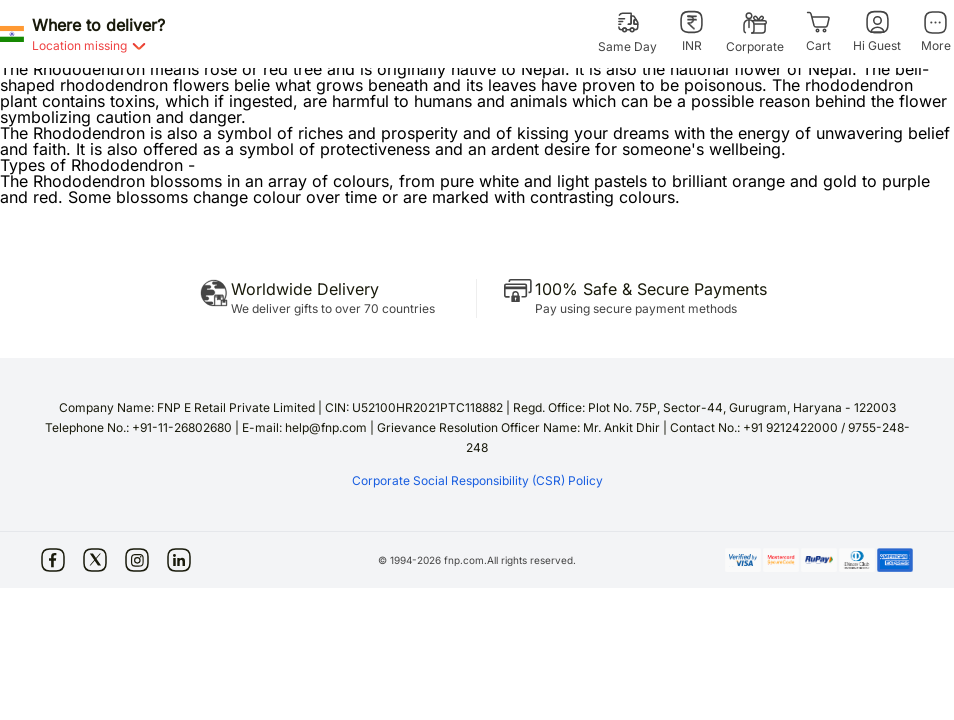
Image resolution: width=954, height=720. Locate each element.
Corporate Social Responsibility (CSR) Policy (477, 480)
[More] (935, 32)
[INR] (691, 32)
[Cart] (818, 32)
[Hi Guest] (877, 32)
